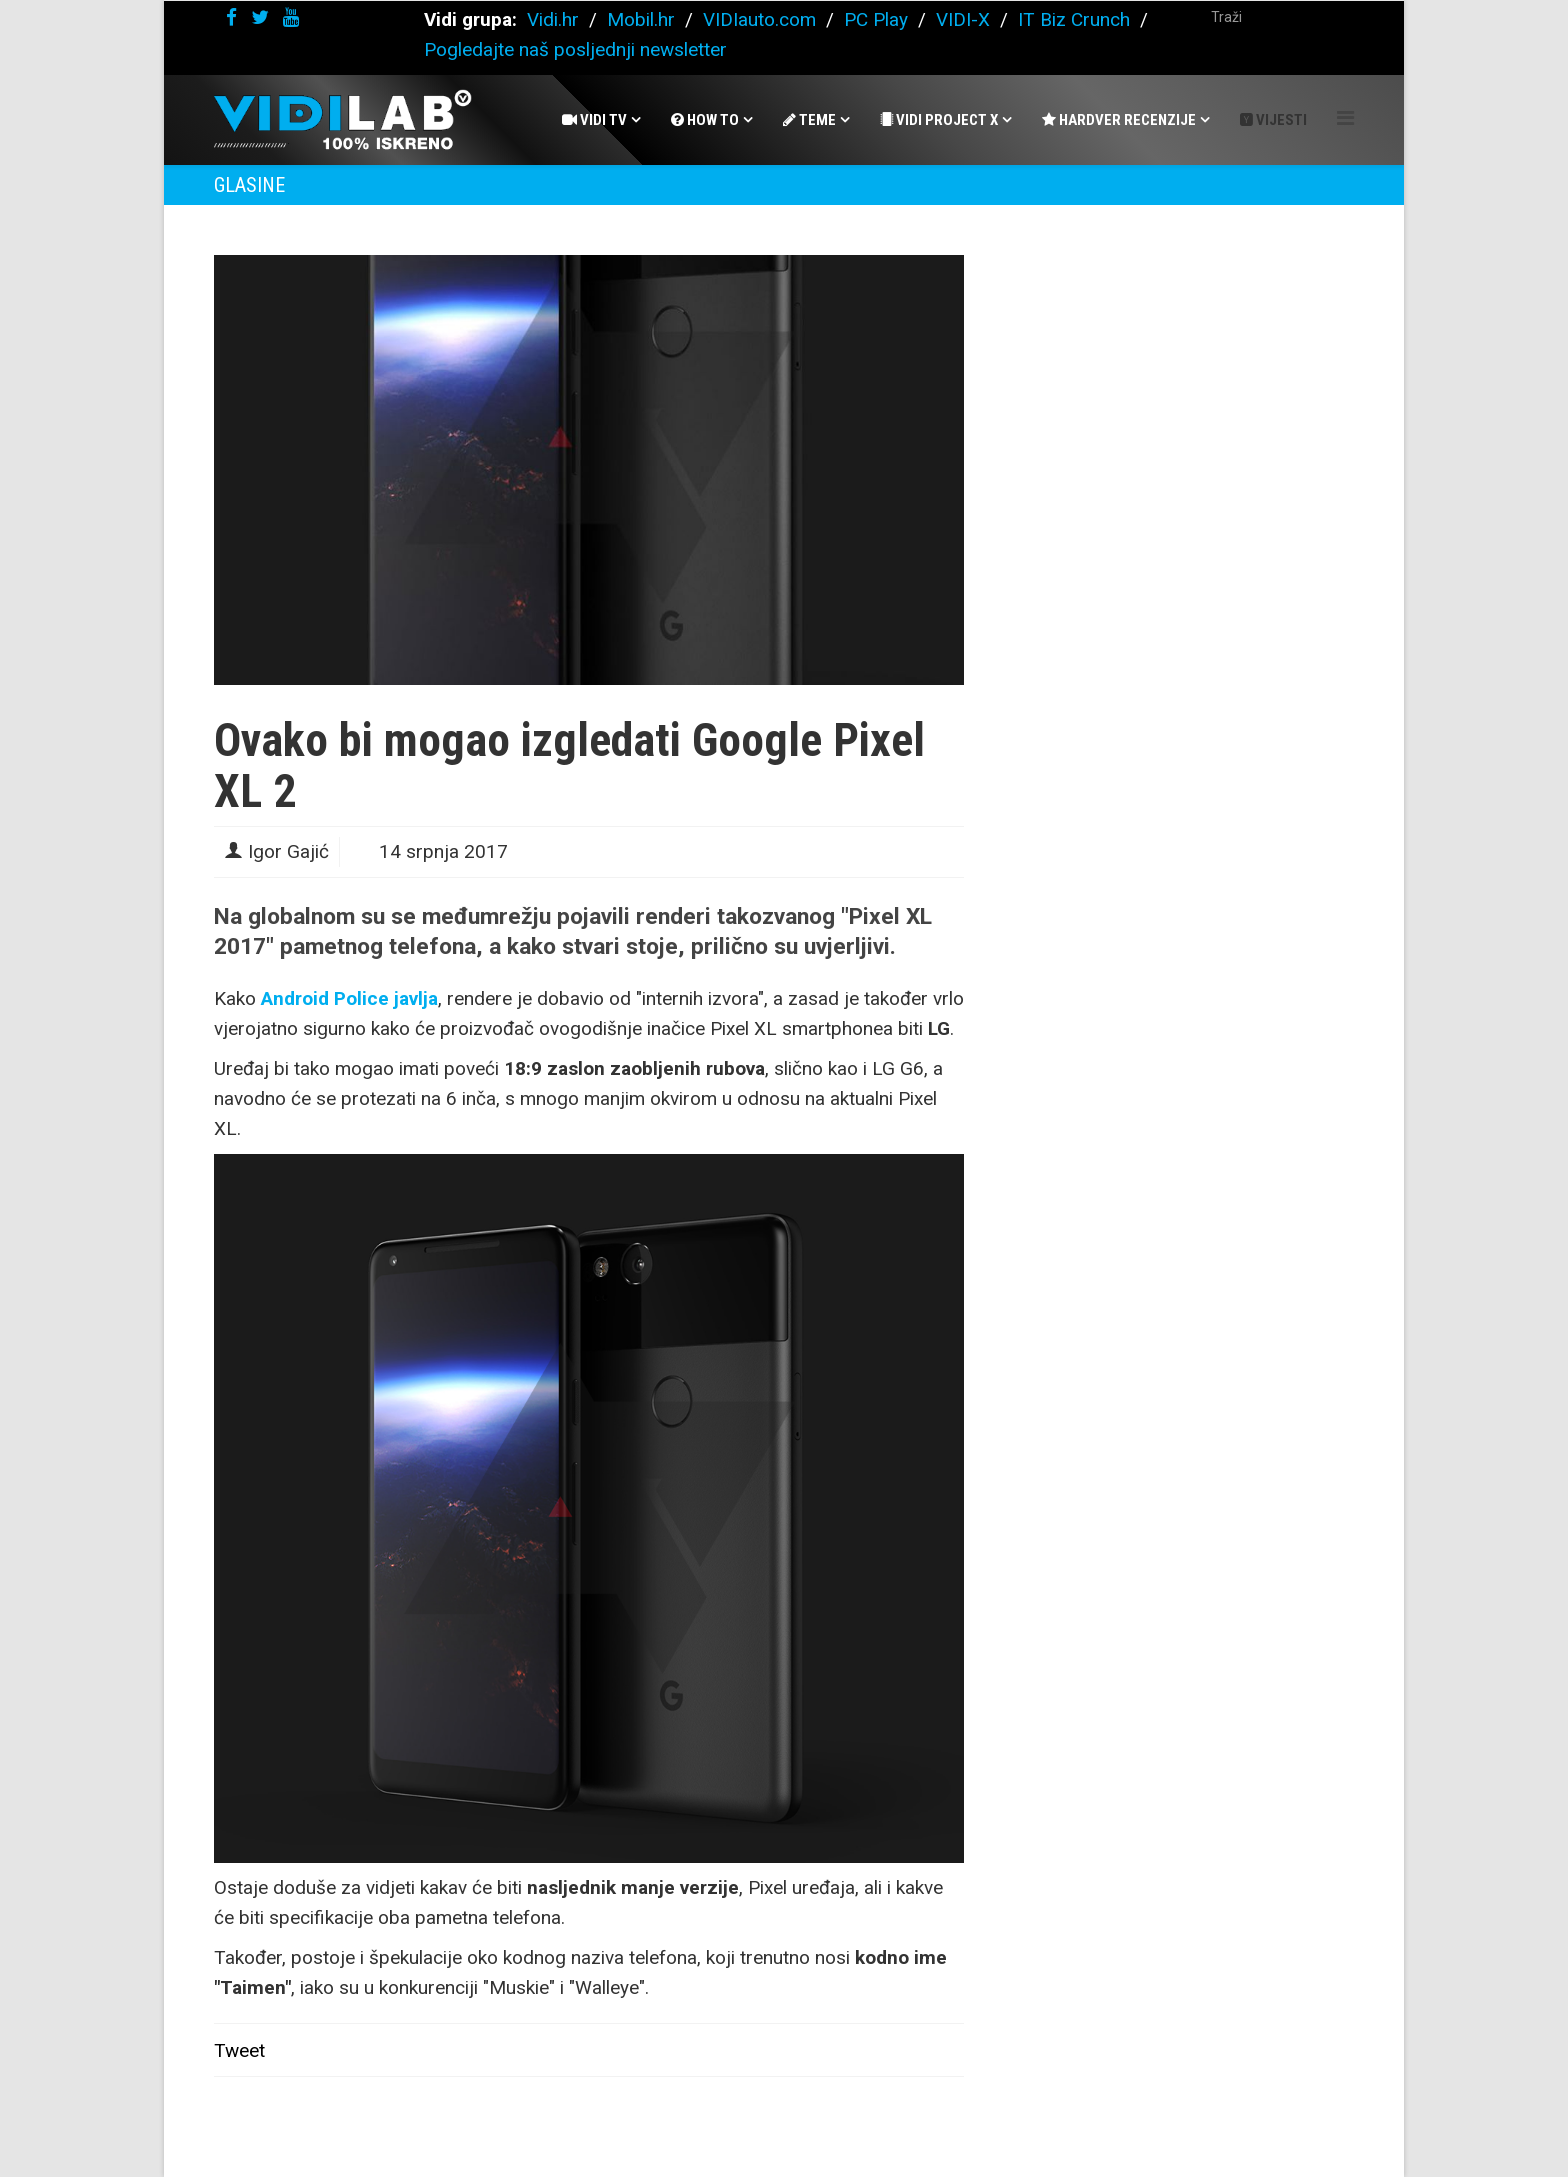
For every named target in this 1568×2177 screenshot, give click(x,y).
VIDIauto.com (759, 19)
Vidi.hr (555, 19)
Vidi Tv (594, 120)
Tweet (239, 2050)
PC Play (876, 19)
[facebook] (231, 17)
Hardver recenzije (1119, 120)
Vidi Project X (939, 120)
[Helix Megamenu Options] (1345, 118)
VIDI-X (965, 19)
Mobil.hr (641, 19)
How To (705, 120)
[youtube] (291, 17)
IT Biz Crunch (1074, 19)
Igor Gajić (288, 851)
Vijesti (1273, 120)
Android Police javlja (349, 998)
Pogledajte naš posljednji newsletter (575, 49)
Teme (809, 120)
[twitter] (260, 17)
